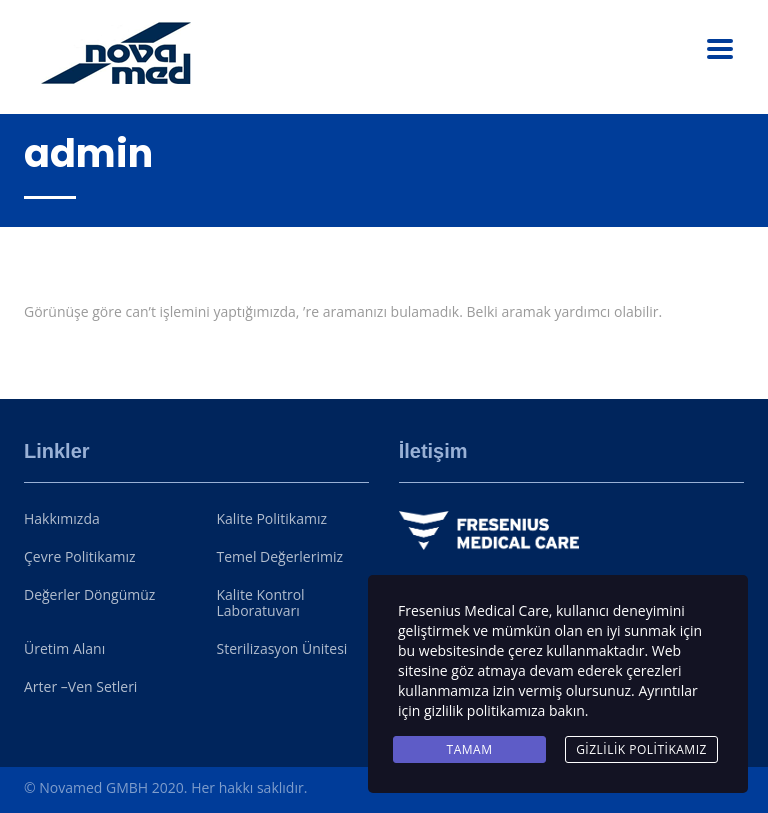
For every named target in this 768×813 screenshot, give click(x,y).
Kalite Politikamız (272, 519)
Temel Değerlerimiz (280, 557)
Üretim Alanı (64, 649)
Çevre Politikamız (80, 557)
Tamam (470, 749)
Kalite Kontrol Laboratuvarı (261, 603)
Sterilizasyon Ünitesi (282, 649)
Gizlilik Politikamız (641, 749)
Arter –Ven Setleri (80, 687)
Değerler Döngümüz (89, 595)
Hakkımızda (62, 519)
